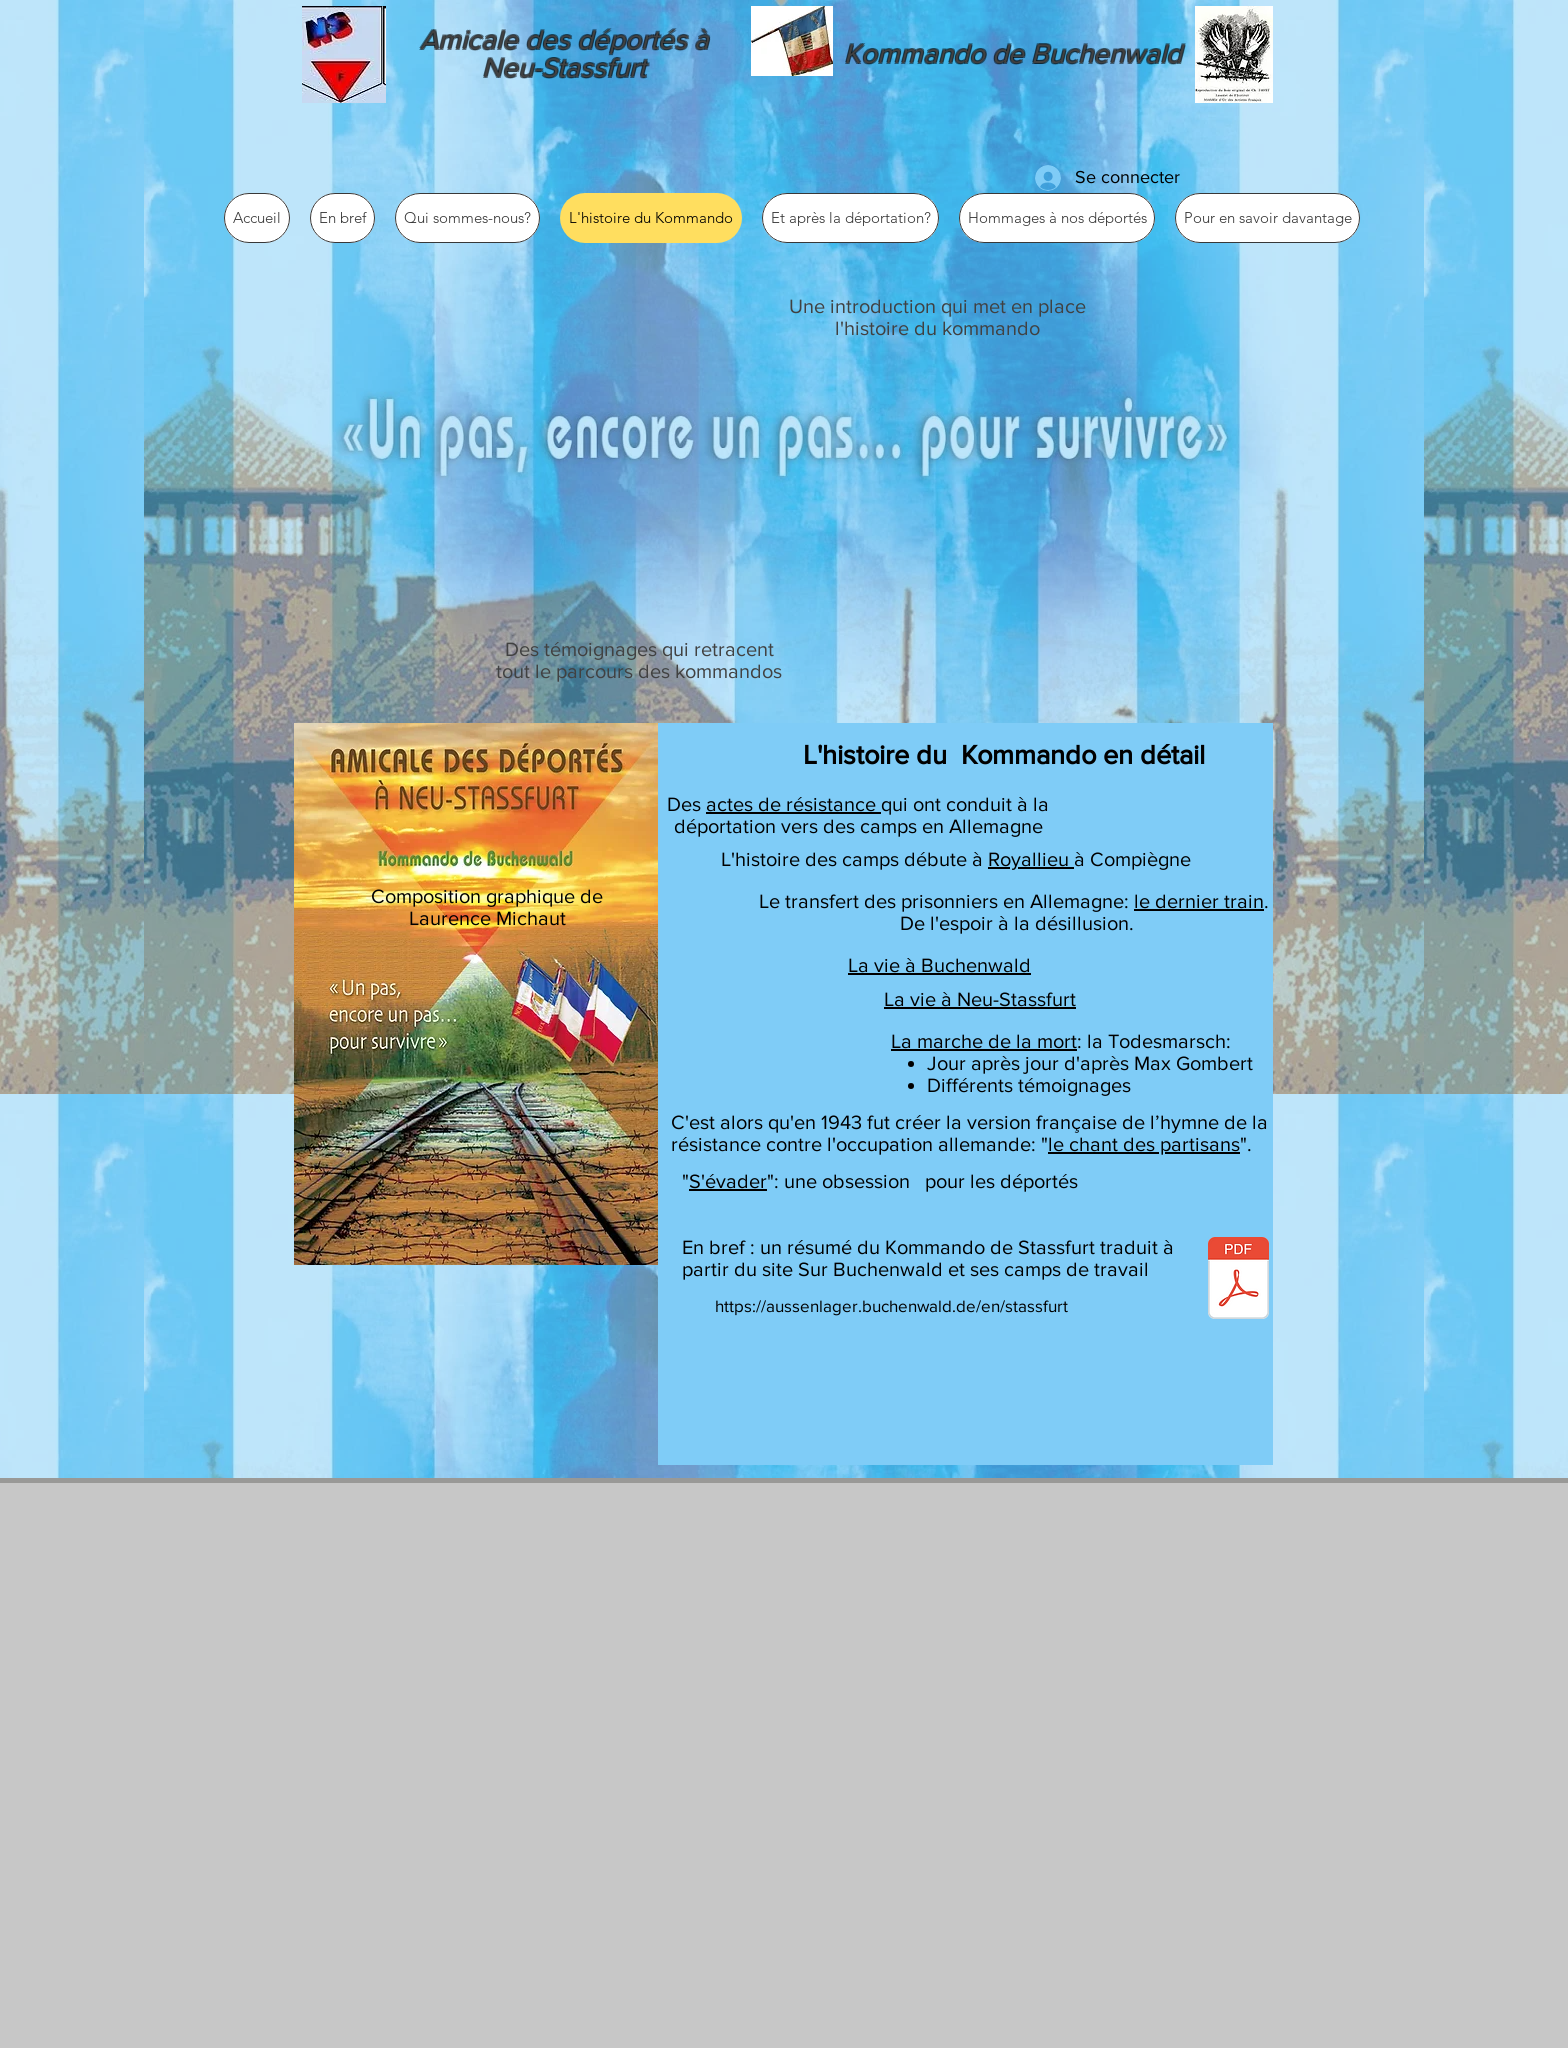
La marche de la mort (984, 1041)
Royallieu (1031, 859)
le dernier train (1199, 901)
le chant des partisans (1144, 1144)
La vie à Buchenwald (939, 965)
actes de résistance (793, 804)
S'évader (728, 1181)
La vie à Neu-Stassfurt (980, 999)
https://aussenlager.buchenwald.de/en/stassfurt (891, 1305)
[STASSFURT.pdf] (1238, 1280)
